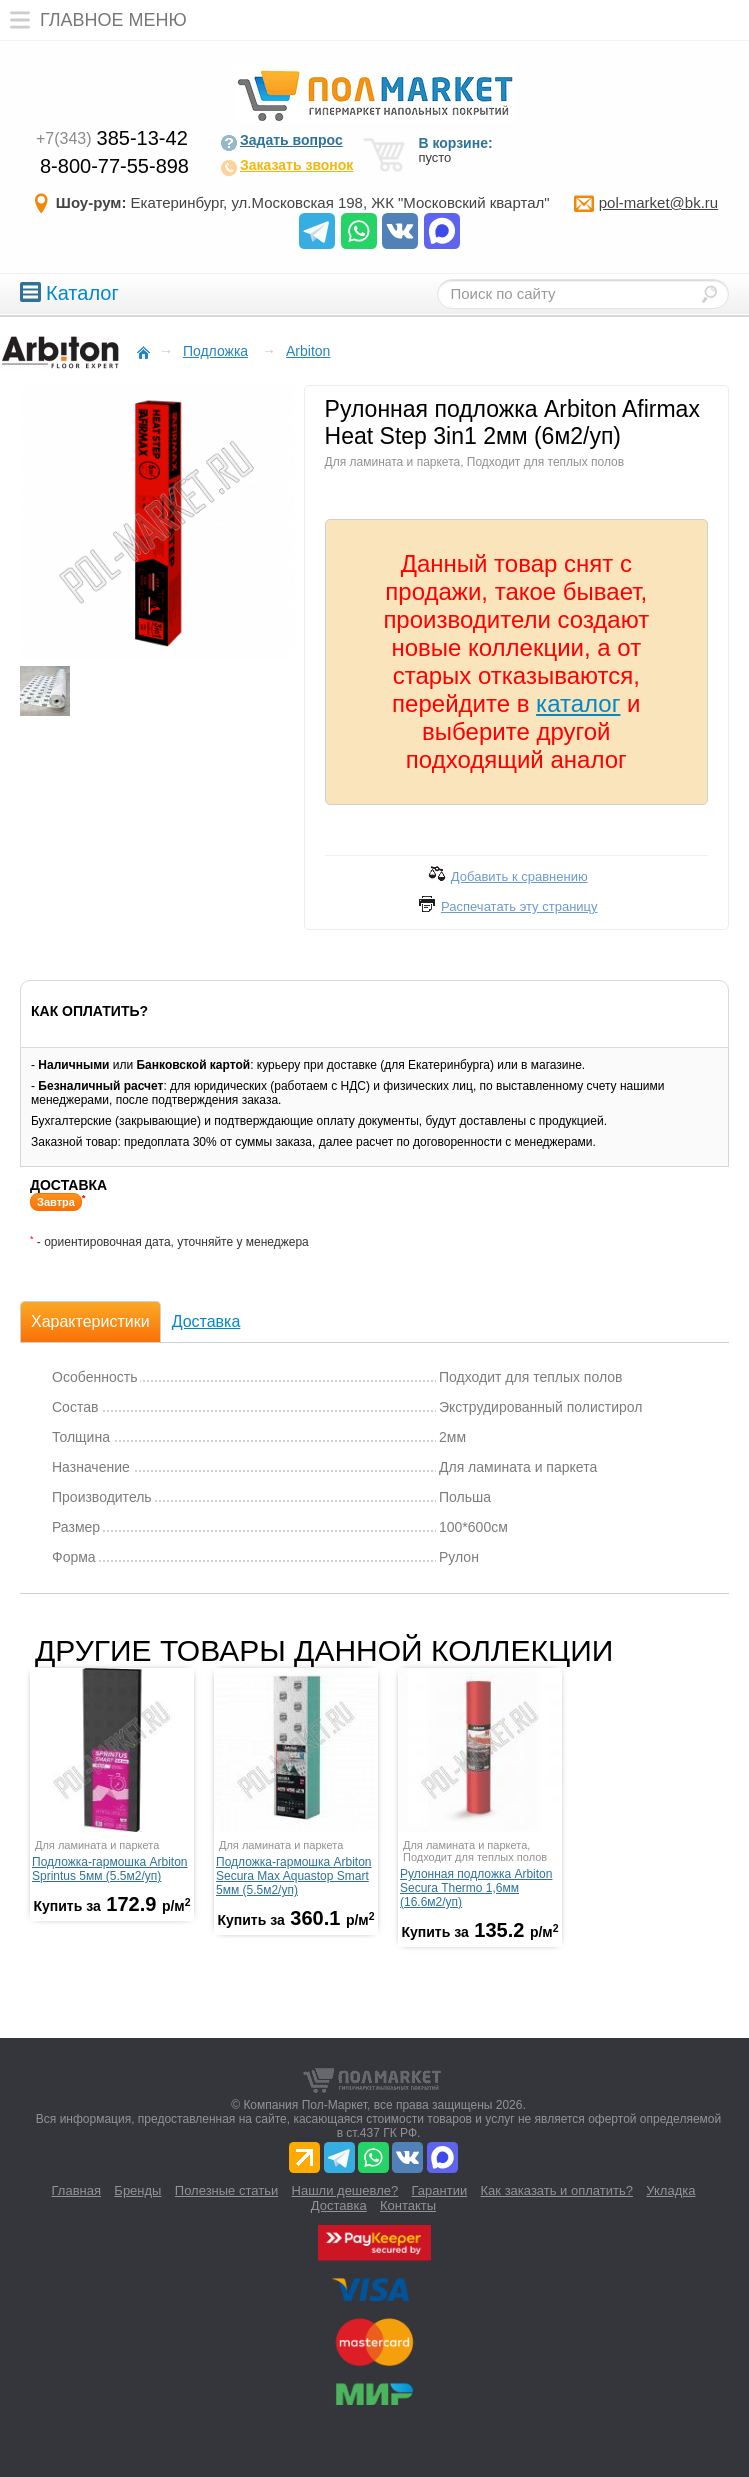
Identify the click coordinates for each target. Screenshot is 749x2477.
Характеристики (90, 1321)
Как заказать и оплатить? (557, 2190)
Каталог (69, 293)
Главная (76, 2190)
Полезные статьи (226, 2190)
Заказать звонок (286, 167)
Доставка (206, 1321)
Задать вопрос (281, 142)
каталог (578, 703)
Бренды (137, 2190)
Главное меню (93, 20)
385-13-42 (112, 138)
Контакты (408, 2205)
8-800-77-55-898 (114, 166)
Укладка (670, 2190)
